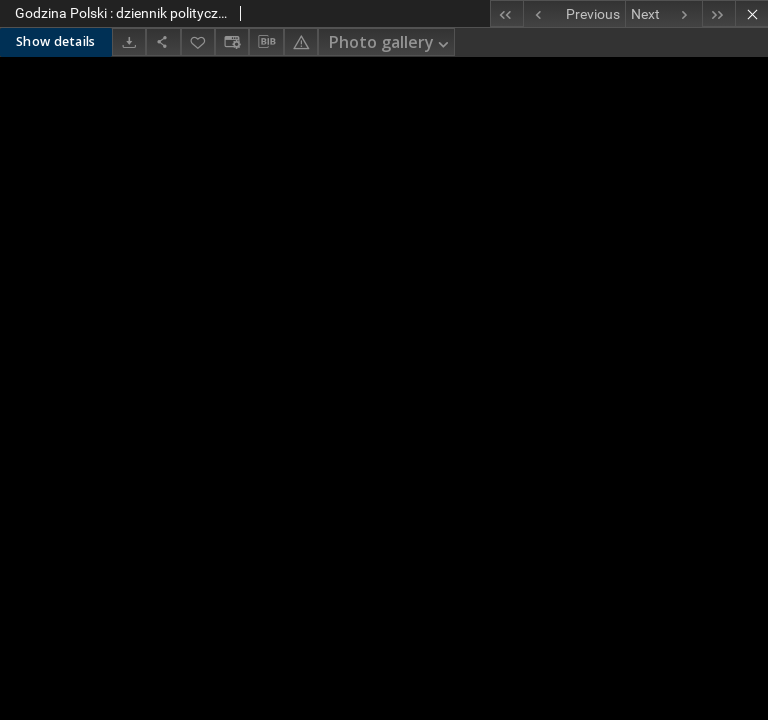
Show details (56, 41)
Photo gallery (390, 43)
